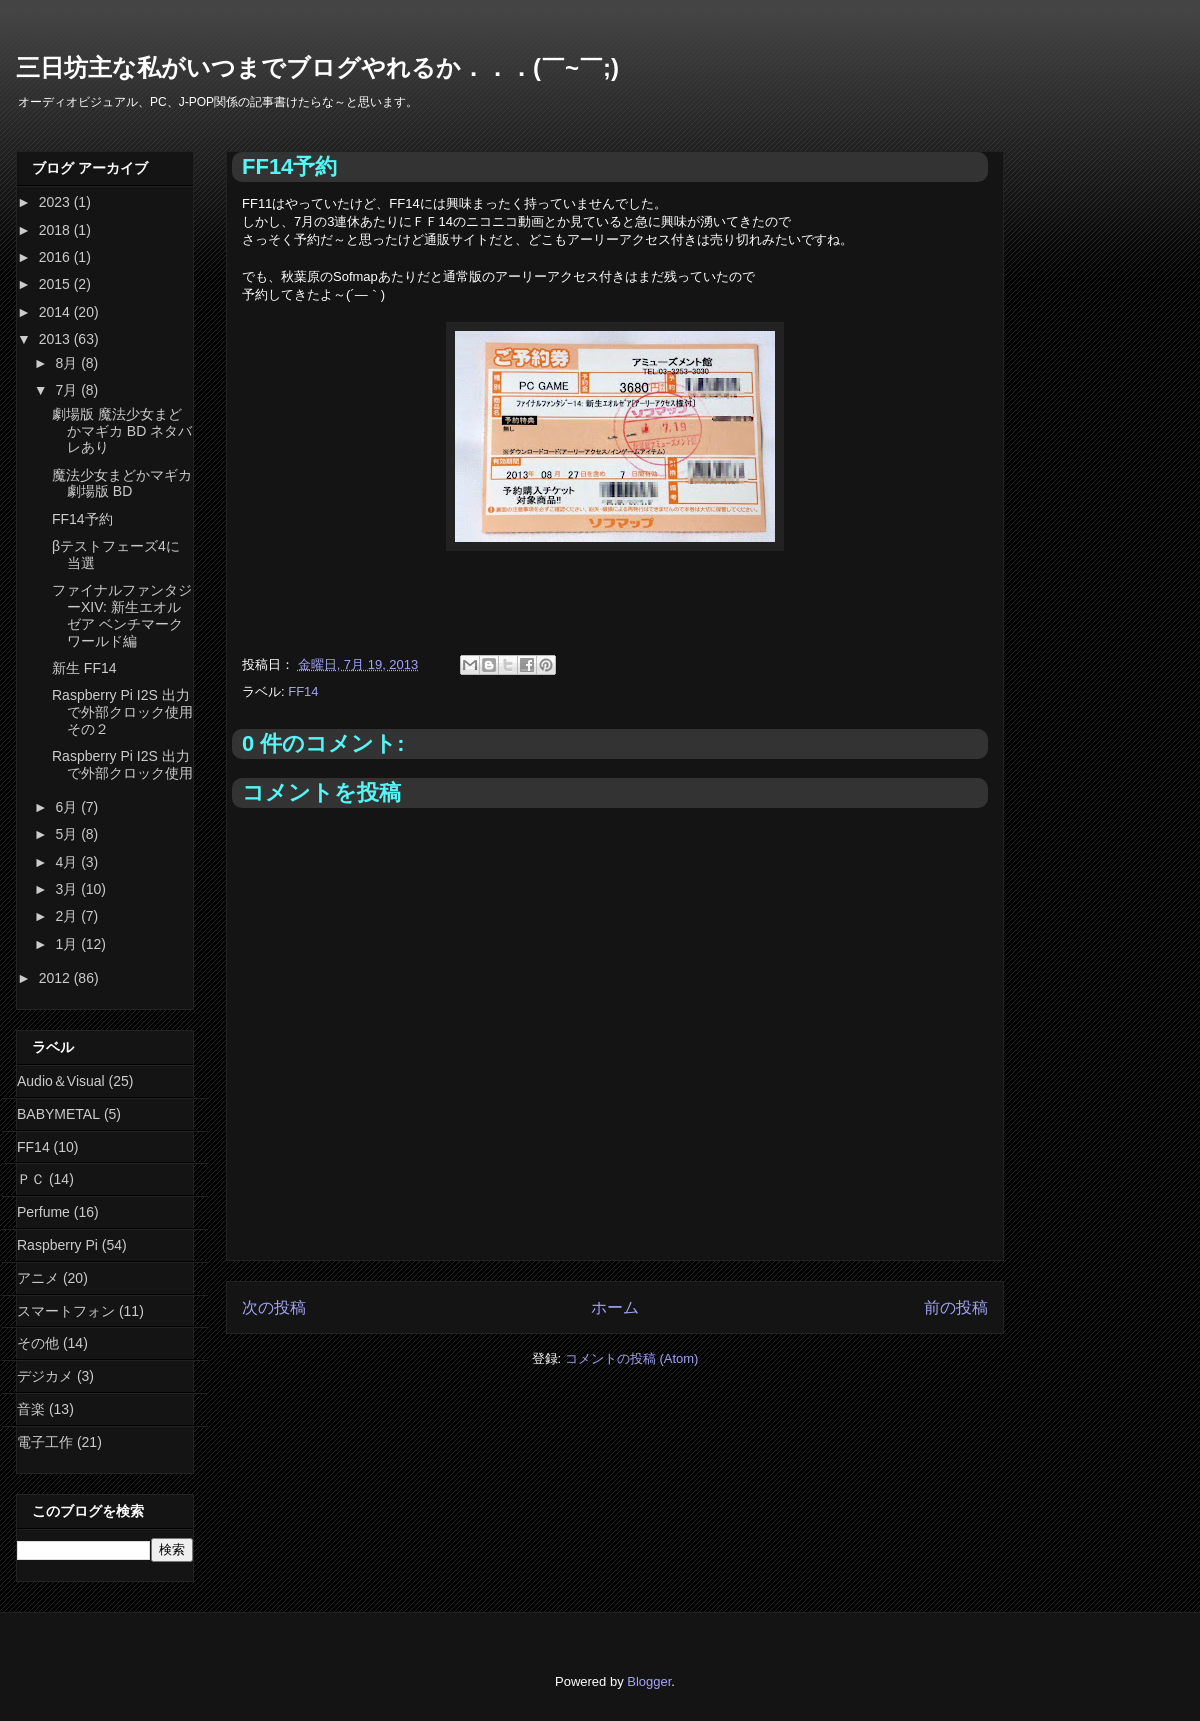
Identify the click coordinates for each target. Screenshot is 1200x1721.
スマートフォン (66, 1311)
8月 (68, 363)
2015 (56, 284)
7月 (68, 390)
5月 (68, 834)
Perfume (43, 1212)
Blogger (649, 1681)
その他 (38, 1343)
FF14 (303, 691)
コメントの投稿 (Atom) (632, 1358)
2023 (56, 202)
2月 (68, 916)
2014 (56, 312)
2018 (56, 230)
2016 (56, 257)
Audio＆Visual (61, 1081)
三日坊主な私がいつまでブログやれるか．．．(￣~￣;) (317, 67)
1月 (68, 944)
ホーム (615, 1307)
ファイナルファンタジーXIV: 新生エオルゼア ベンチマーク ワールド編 (122, 615)
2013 (56, 339)
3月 (68, 889)
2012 (56, 978)
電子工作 (45, 1442)
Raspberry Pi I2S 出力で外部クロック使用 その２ (122, 712)
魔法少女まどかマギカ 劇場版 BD (122, 483)
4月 (68, 862)
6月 (68, 807)
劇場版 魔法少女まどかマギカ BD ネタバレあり (122, 431)
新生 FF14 (84, 668)
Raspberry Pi (57, 1245)
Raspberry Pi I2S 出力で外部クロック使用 (122, 764)
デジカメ (45, 1376)
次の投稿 (274, 1307)
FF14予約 (82, 519)
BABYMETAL (58, 1114)
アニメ (38, 1278)
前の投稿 (956, 1307)
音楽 (31, 1409)
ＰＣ (31, 1179)
